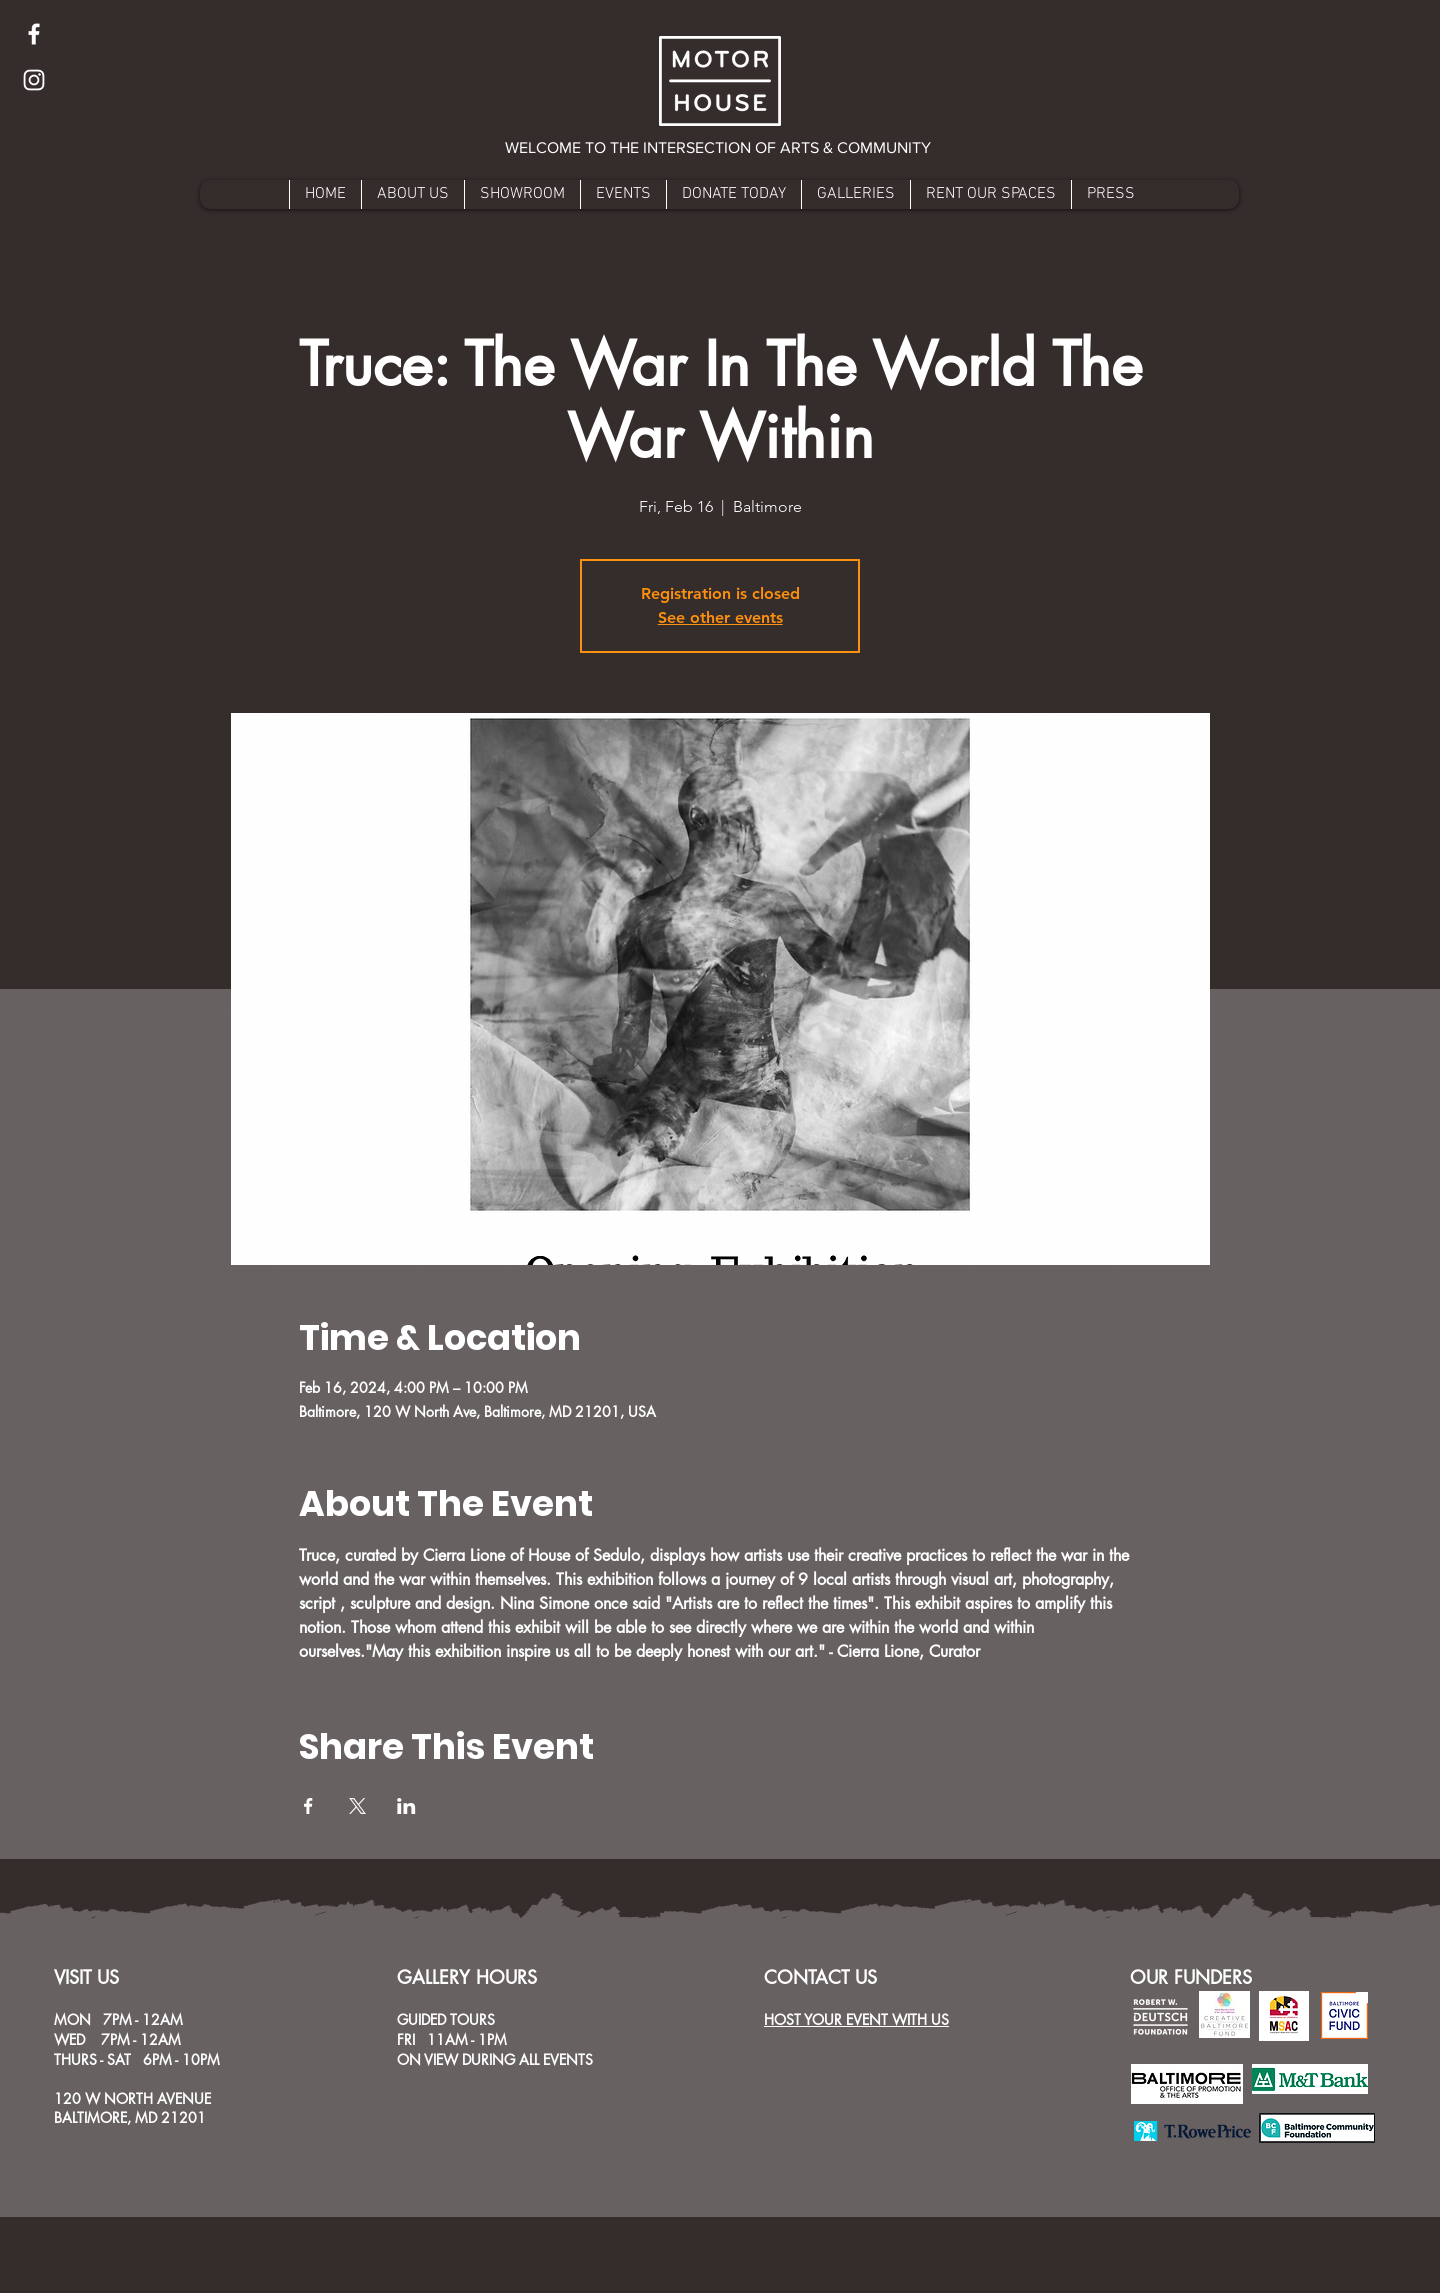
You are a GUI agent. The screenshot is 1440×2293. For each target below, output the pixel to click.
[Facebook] (34, 34)
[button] (719, 148)
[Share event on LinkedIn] (406, 1806)
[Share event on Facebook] (308, 1806)
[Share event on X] (357, 1806)
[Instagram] (34, 80)
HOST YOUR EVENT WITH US (856, 2019)
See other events (720, 617)
